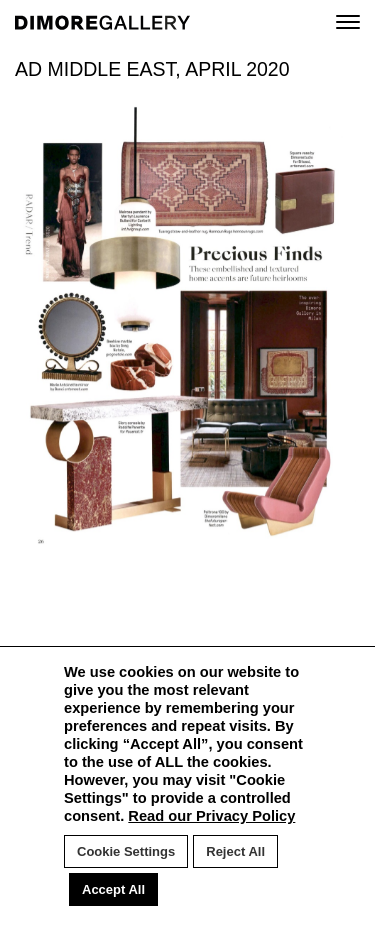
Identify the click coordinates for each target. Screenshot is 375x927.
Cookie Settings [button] (126, 851)
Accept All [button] (113, 889)
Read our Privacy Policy (211, 816)
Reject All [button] (235, 851)
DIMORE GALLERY (102, 22)
